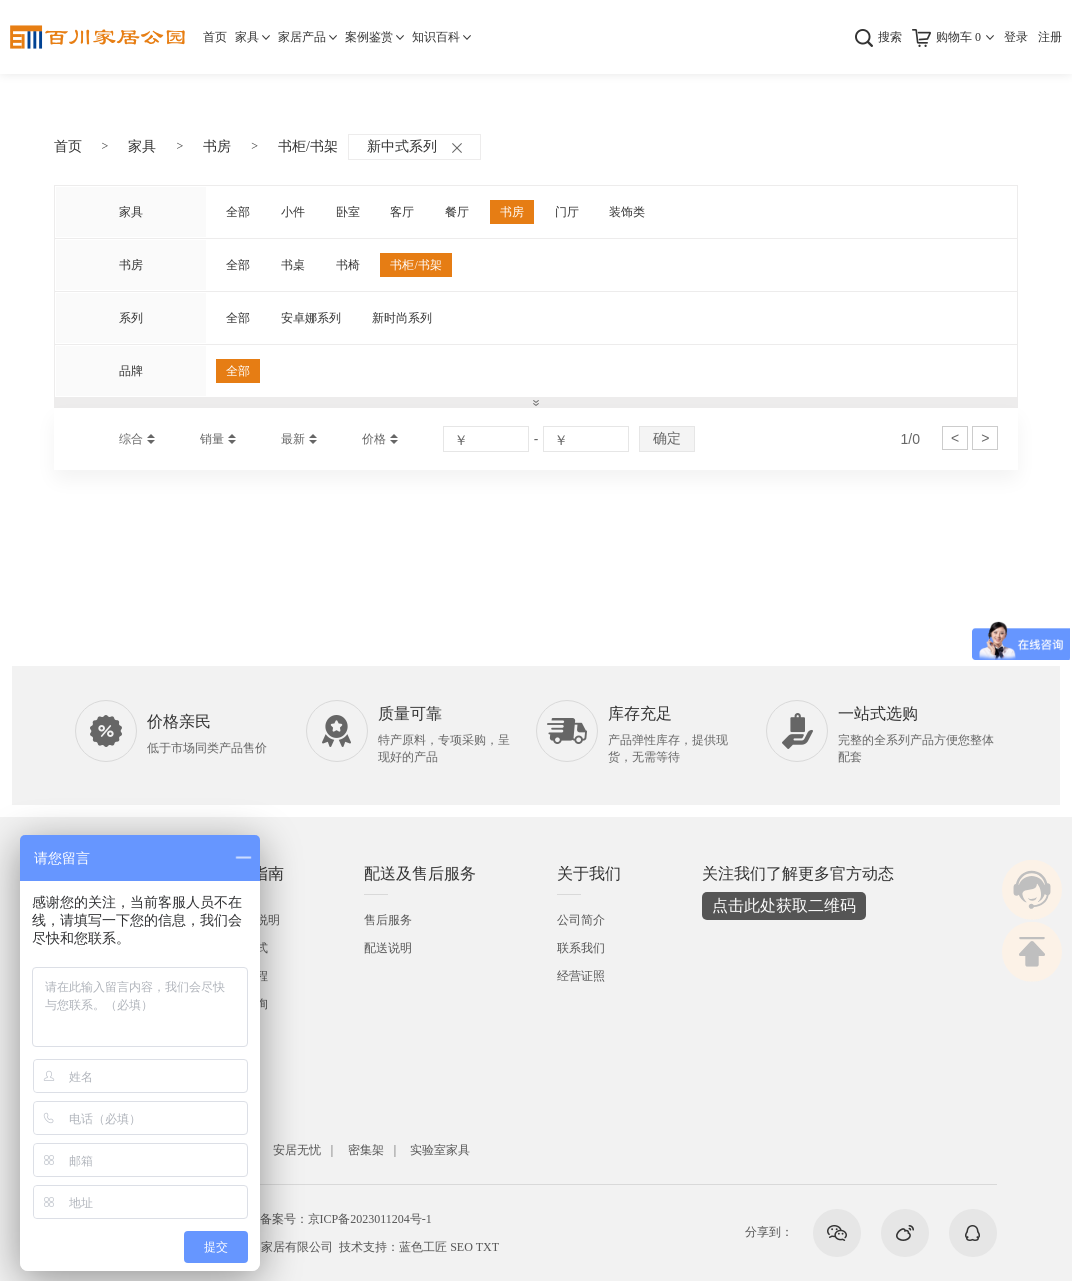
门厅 (567, 212)
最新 (293, 439)
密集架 (366, 1150)
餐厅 (457, 212)
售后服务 (388, 920)
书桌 (293, 265)
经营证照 (581, 976)
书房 (217, 146)
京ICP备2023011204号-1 (370, 1219)
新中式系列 (414, 146)
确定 (667, 438)
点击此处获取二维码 (784, 905)
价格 (374, 439)
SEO (461, 1247)
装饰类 (627, 212)
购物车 (958, 37)
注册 (1050, 37)
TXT (487, 1247)
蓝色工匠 (423, 1247)
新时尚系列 (402, 318)
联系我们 (581, 948)
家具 (247, 37)
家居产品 (302, 37)
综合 (131, 439)
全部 (238, 212)
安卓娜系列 (311, 318)
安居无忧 (297, 1150)
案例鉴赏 (369, 37)
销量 (212, 439)
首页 (215, 37)
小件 (293, 212)
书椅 (348, 265)
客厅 (402, 212)
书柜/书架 (308, 146)
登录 (1016, 37)
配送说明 (388, 948)
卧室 (348, 212)
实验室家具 (440, 1150)
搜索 (890, 37)
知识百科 (436, 37)
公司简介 (581, 920)
